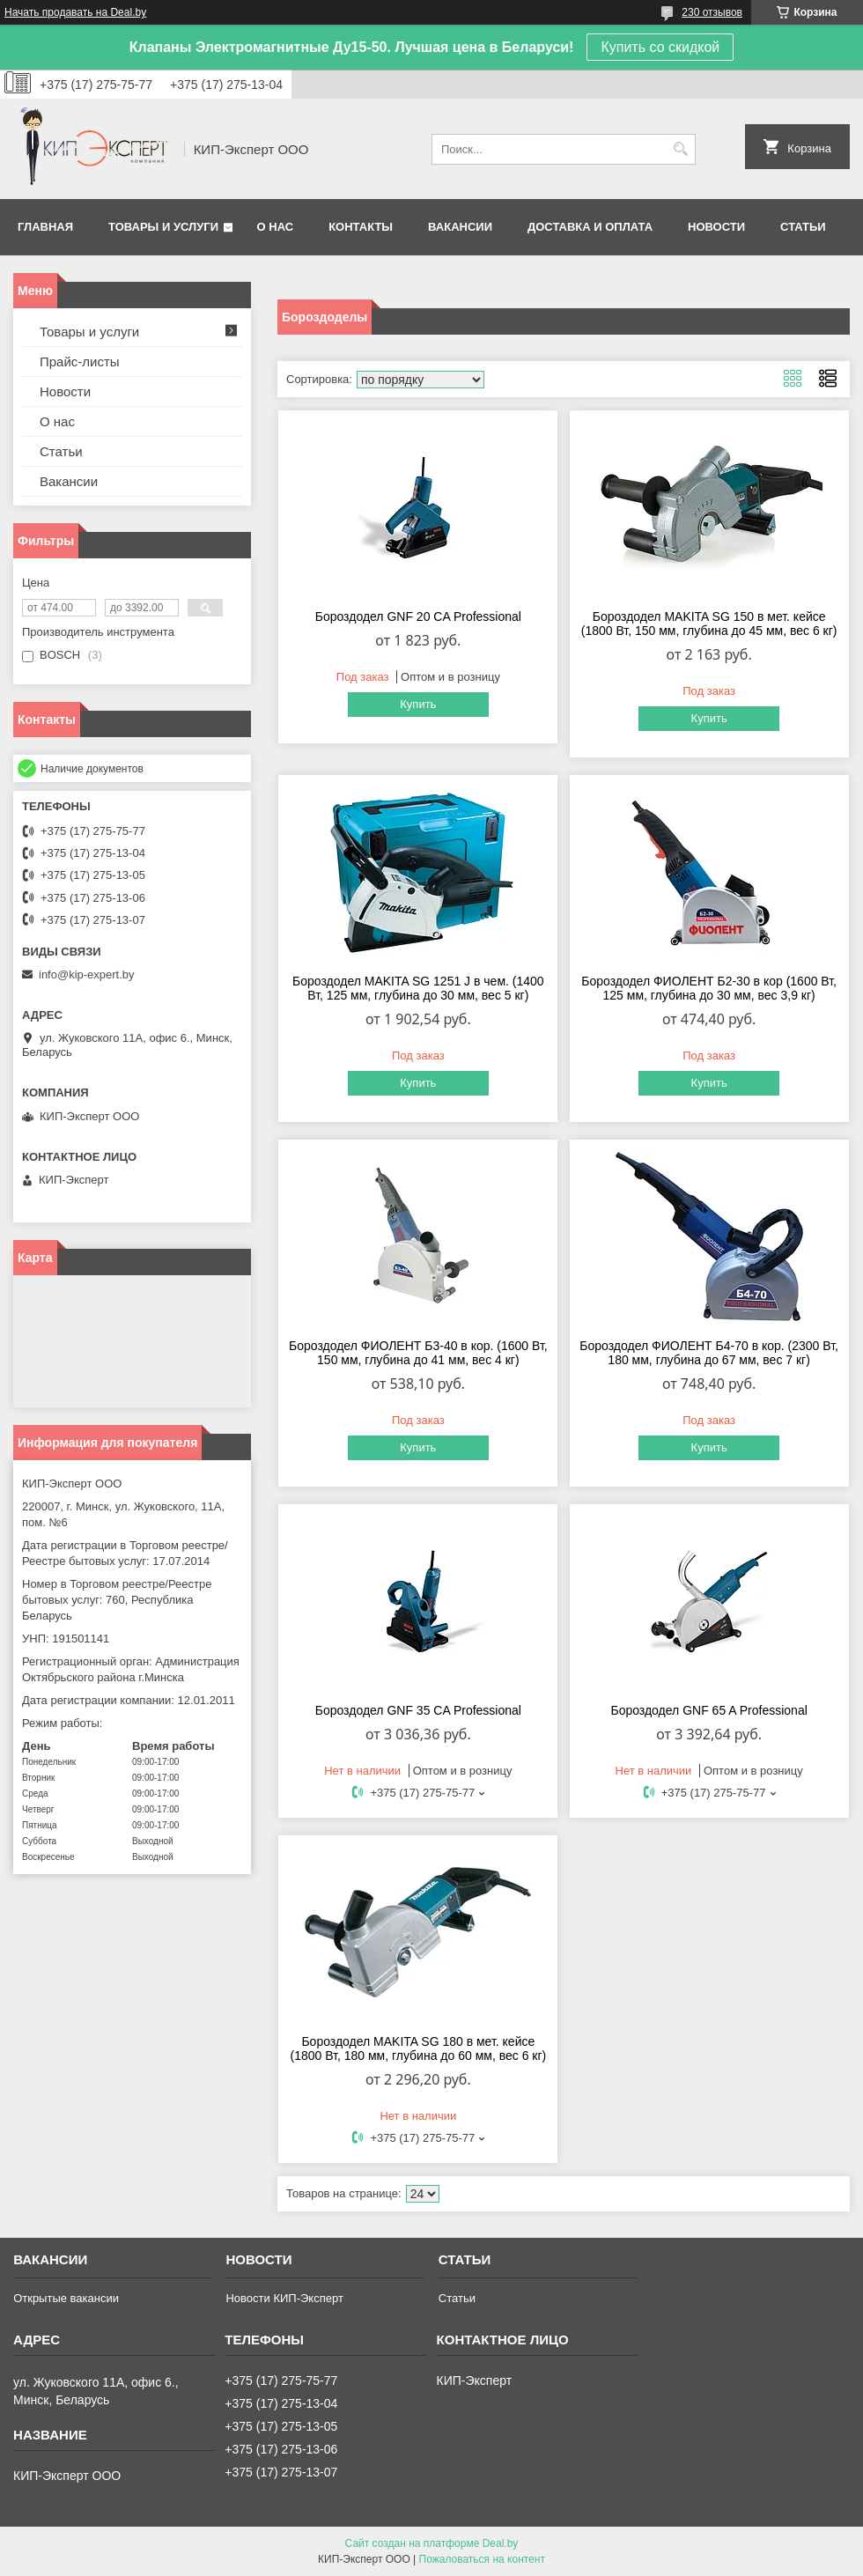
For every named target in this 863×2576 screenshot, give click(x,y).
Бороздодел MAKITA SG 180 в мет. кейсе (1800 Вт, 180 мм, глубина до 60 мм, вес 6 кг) (418, 2048)
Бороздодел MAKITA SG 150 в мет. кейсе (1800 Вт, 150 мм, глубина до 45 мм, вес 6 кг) (709, 623)
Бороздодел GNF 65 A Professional (708, 1710)
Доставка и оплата (590, 226)
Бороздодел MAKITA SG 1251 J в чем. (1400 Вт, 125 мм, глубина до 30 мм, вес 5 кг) (418, 988)
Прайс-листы (80, 361)
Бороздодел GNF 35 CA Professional (418, 1710)
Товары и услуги (163, 226)
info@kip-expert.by (87, 974)
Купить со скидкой (660, 47)
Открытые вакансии (66, 2298)
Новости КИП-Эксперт (284, 2298)
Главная (45, 226)
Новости (716, 226)
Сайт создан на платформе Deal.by (432, 2543)
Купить (418, 704)
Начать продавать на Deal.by (75, 12)
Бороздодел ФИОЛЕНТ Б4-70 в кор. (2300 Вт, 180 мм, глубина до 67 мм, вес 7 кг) (708, 1353)
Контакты (360, 226)
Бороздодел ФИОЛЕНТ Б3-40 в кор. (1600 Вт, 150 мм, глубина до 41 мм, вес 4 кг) (418, 1353)
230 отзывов (712, 12)
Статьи (803, 226)
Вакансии (460, 226)
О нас (275, 226)
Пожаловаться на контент (482, 2559)
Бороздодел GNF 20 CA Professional (418, 616)
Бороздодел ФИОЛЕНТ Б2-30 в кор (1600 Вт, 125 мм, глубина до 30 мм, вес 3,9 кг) (709, 988)
